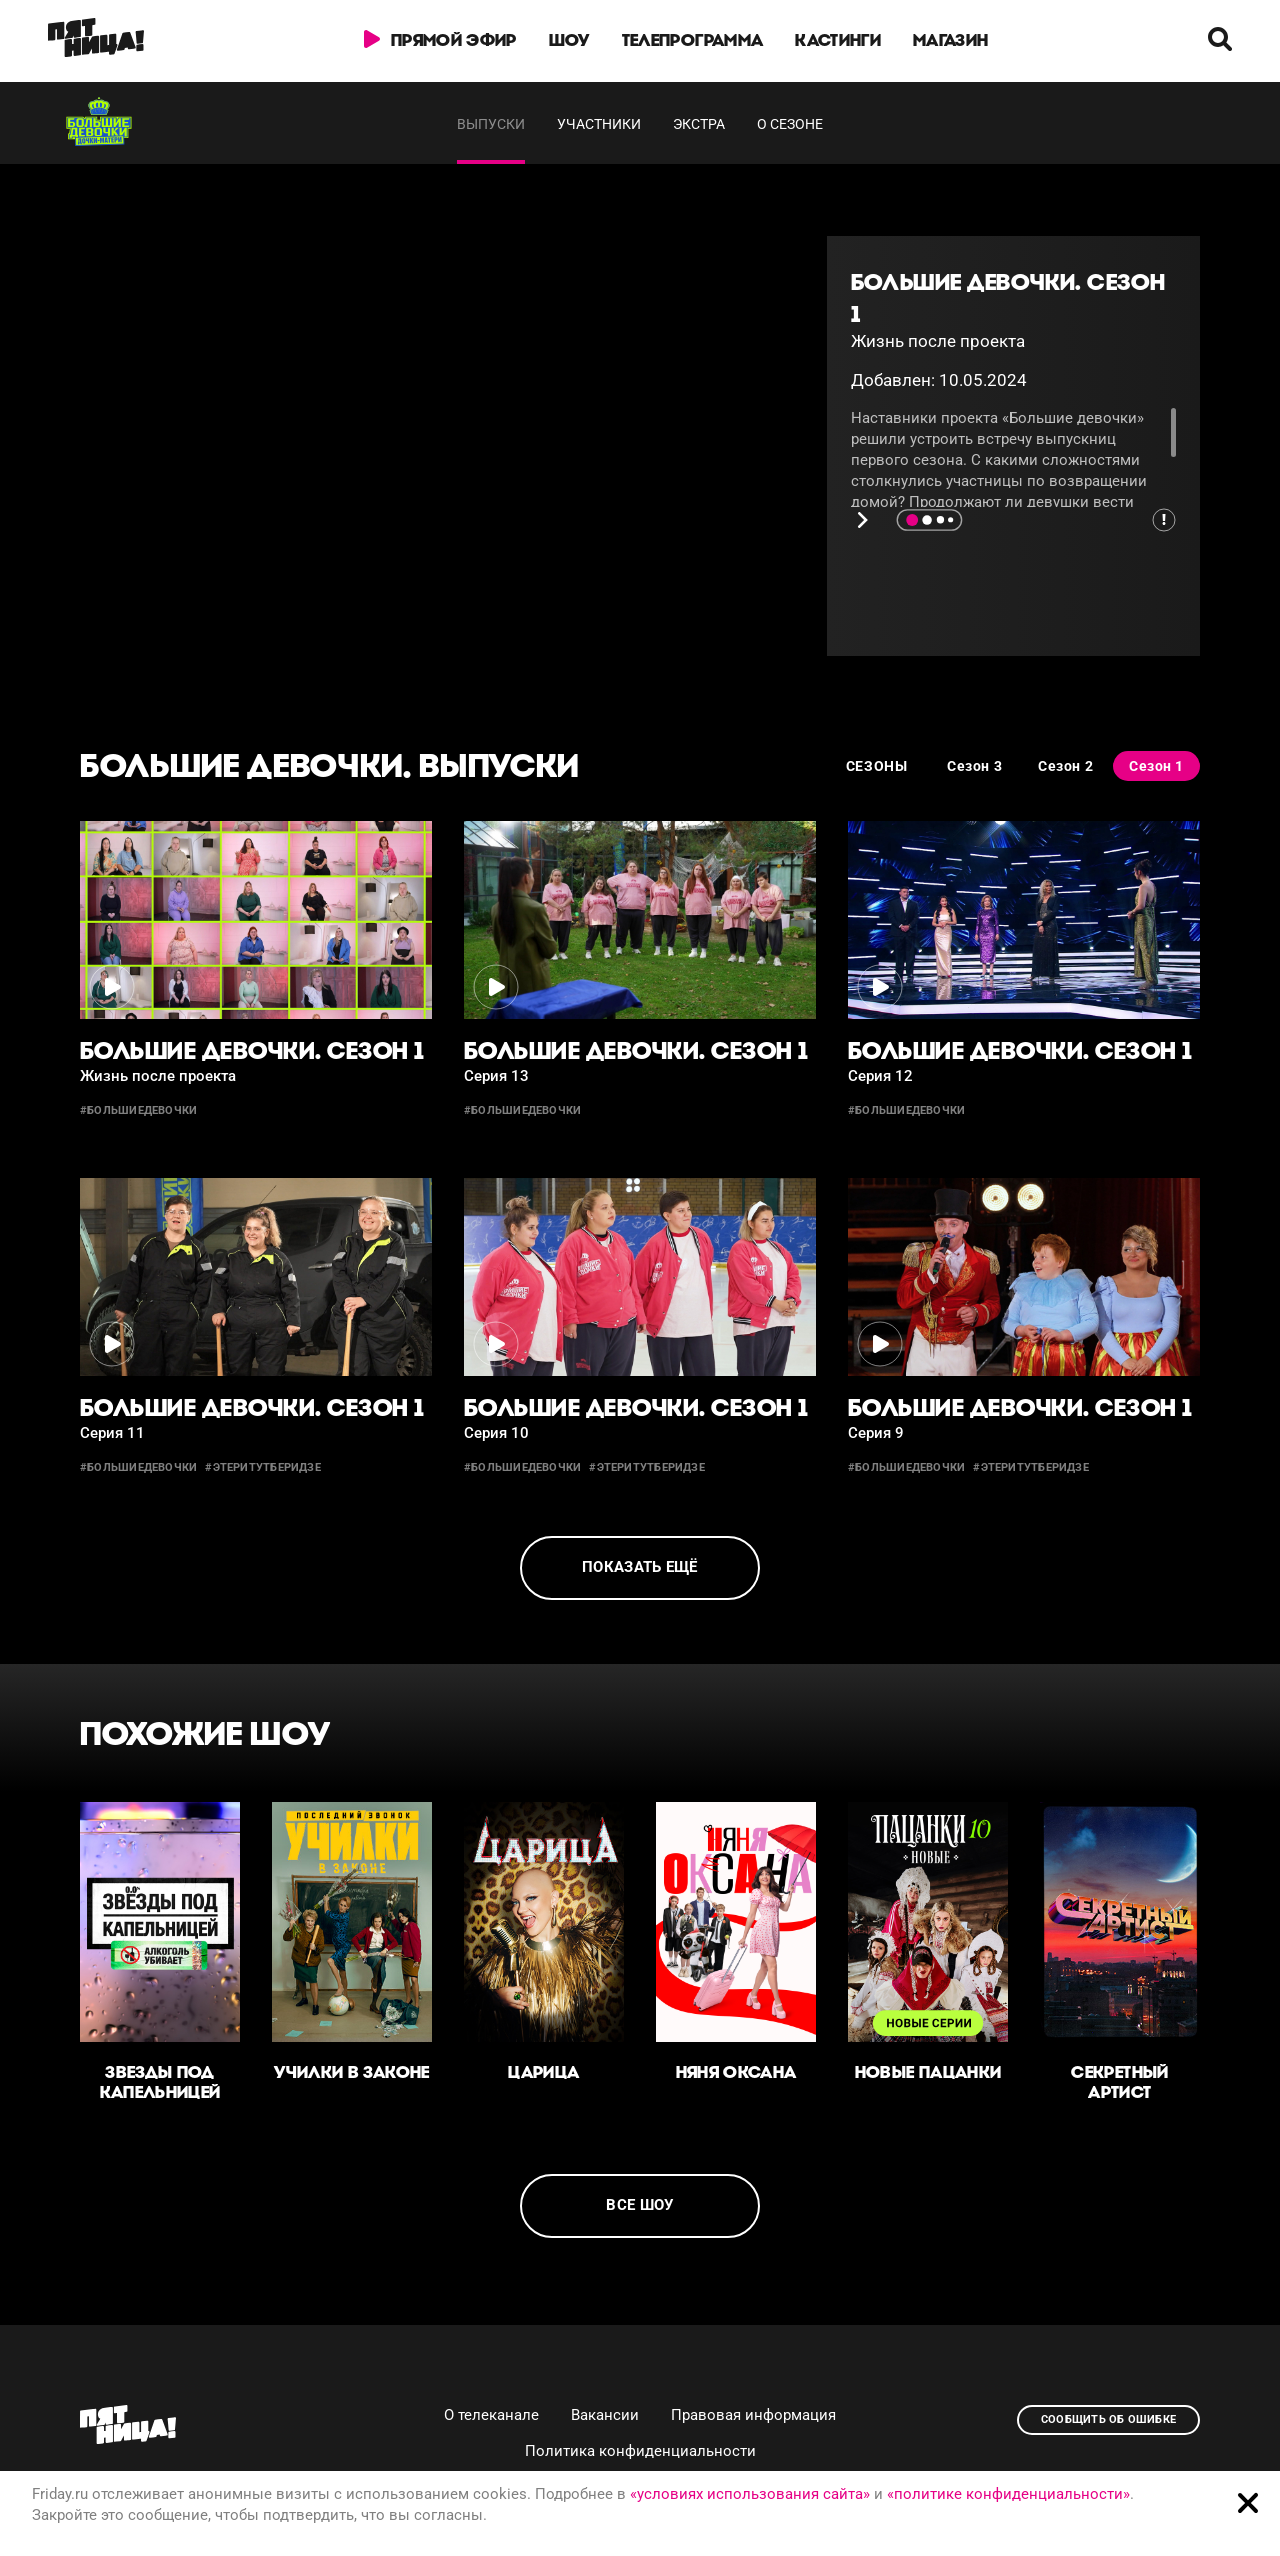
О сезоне (790, 124)
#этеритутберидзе (263, 1467)
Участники (599, 124)
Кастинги (838, 40)
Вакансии (605, 2415)
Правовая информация (753, 2415)
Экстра (699, 124)
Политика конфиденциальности (640, 2451)
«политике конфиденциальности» (1008, 2494)
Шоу (569, 40)
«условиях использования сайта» (750, 2494)
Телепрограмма (692, 40)
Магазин (950, 40)
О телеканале (491, 2415)
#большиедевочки (138, 1110)
